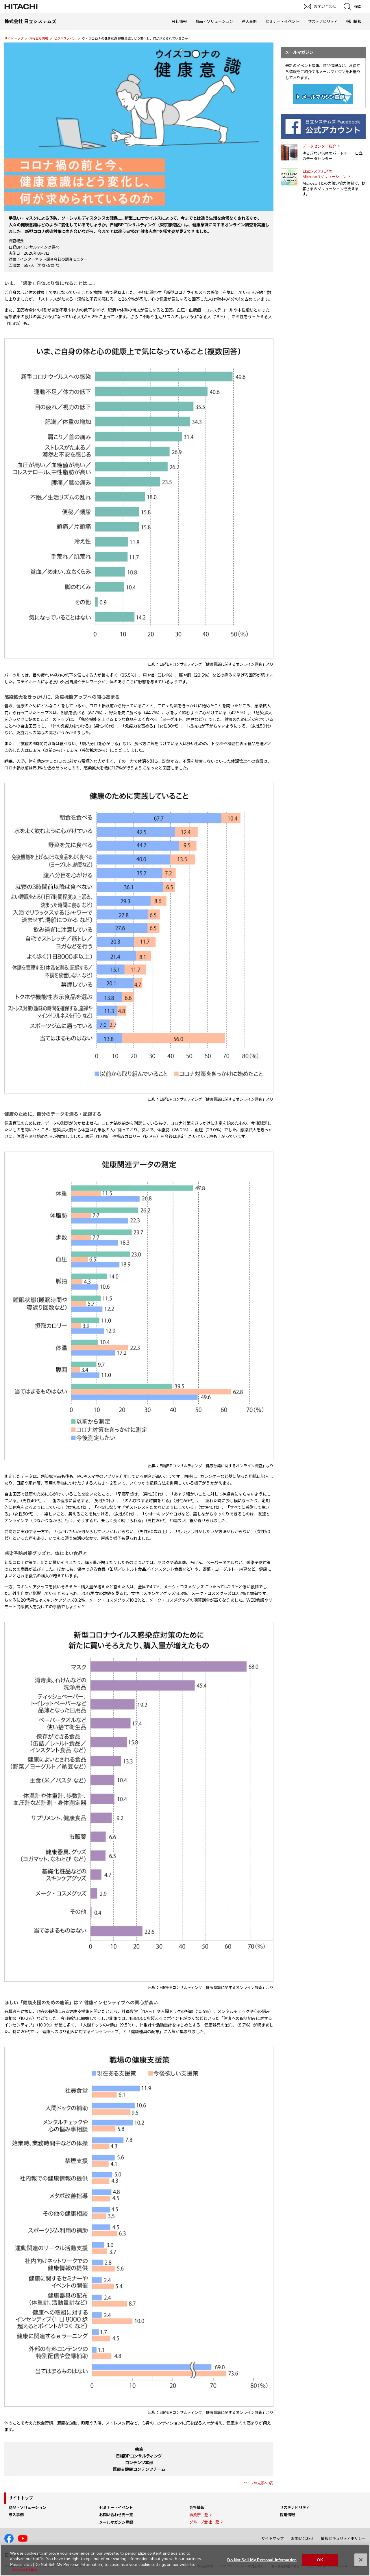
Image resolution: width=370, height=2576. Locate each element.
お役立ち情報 (38, 38)
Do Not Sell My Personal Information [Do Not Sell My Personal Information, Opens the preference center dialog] (262, 2560)
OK (320, 2560)
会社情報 (179, 21)
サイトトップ (13, 38)
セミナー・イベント (282, 21)
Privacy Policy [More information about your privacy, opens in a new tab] (24, 2570)
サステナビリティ (323, 21)
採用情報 (353, 21)
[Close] (360, 2559)
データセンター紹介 (319, 146)
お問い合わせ (302, 2538)
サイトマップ (272, 2538)
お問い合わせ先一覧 (116, 2514)
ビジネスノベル (65, 38)
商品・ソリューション (214, 21)
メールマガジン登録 (116, 2522)
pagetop (363, 2244)
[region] (185, 2560)
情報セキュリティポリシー (343, 2538)
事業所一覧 (198, 2515)
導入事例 (249, 21)
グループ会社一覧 (204, 2522)
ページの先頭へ (255, 2483)
